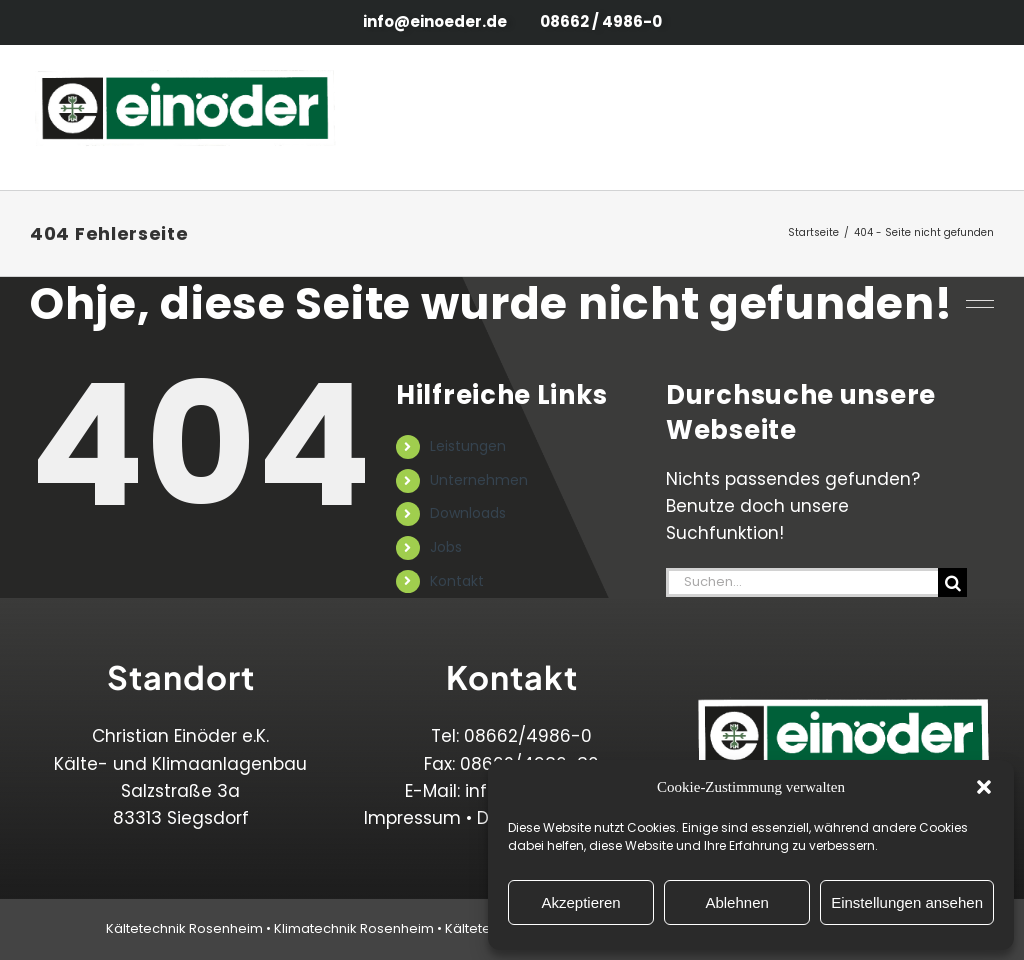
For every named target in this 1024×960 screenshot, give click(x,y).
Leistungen (468, 446)
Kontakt (457, 581)
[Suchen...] (802, 582)
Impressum (412, 818)
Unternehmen (479, 480)
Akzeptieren (580, 902)
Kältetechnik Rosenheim (184, 928)
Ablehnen (736, 902)
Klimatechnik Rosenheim (354, 928)
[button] (984, 787)
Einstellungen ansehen (907, 902)
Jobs (446, 547)
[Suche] (952, 582)
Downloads (468, 513)
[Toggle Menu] (972, 117)
